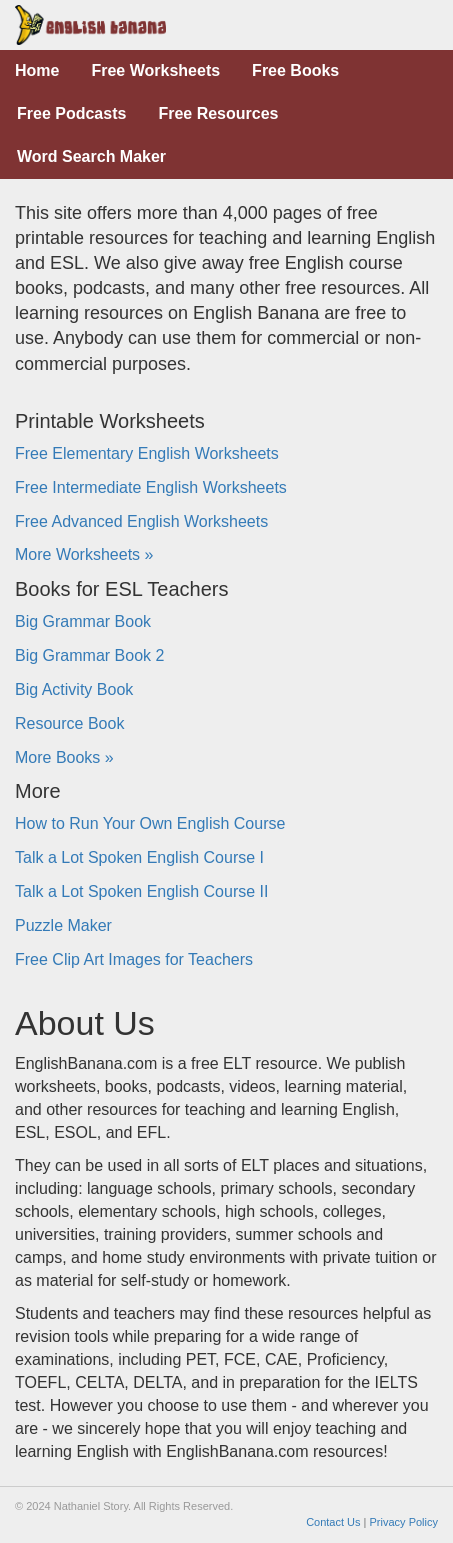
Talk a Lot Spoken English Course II (141, 891)
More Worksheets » (84, 554)
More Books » (64, 757)
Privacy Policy (404, 1522)
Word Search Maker (91, 156)
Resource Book (69, 723)
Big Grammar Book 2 (89, 655)
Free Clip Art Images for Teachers (134, 959)
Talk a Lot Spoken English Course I (139, 857)
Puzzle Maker (63, 925)
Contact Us (333, 1522)
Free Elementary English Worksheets (147, 453)
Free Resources (218, 113)
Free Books (295, 70)
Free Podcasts (71, 113)
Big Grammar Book (83, 621)
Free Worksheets (155, 70)
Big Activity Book (74, 689)
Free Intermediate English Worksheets (151, 487)
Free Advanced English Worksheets (141, 521)
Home (37, 70)
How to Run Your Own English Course (150, 823)
